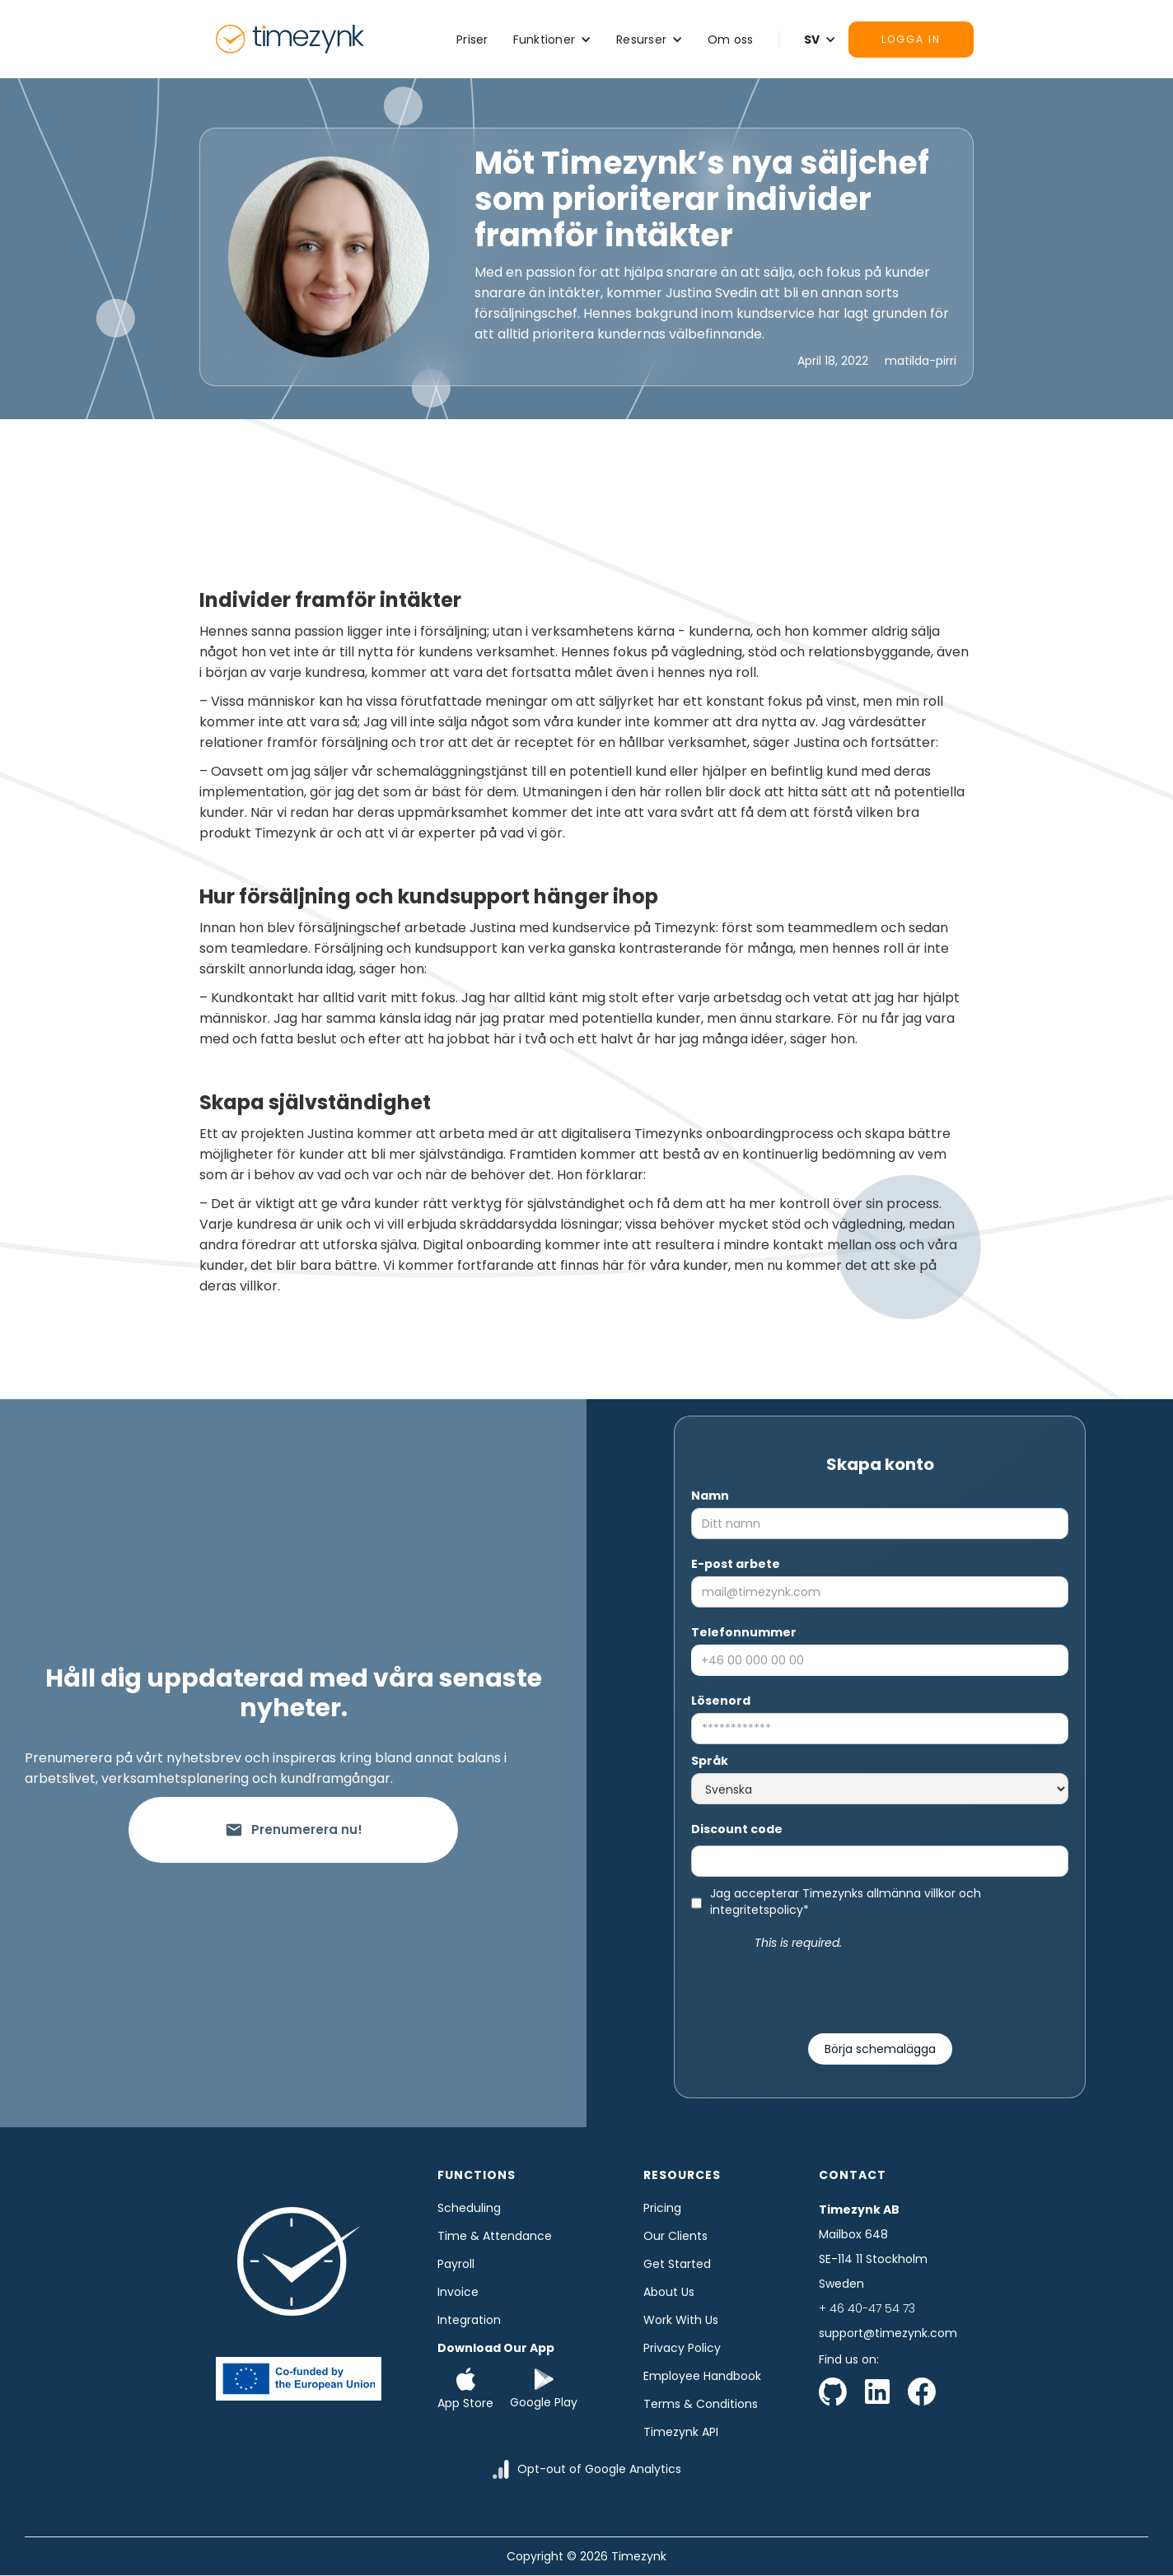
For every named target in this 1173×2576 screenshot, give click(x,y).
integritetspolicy (756, 1910)
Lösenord (720, 1700)
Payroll (455, 2263)
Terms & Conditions (700, 2403)
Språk (709, 1760)
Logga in (911, 39)
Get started (677, 2263)
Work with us (680, 2319)
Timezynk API (680, 2431)
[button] (553, 39)
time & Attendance (494, 2235)
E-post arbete (735, 1564)
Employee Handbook (702, 2375)
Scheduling (469, 2207)
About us (668, 2291)
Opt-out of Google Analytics (599, 2469)
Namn (710, 1495)
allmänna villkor (911, 1893)
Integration (469, 2319)
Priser (472, 39)
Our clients (675, 2235)
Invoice (458, 2291)
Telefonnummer (744, 1632)
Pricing (662, 2207)
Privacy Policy (682, 2347)
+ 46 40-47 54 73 (867, 2308)
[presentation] (880, 1985)
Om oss (731, 39)
